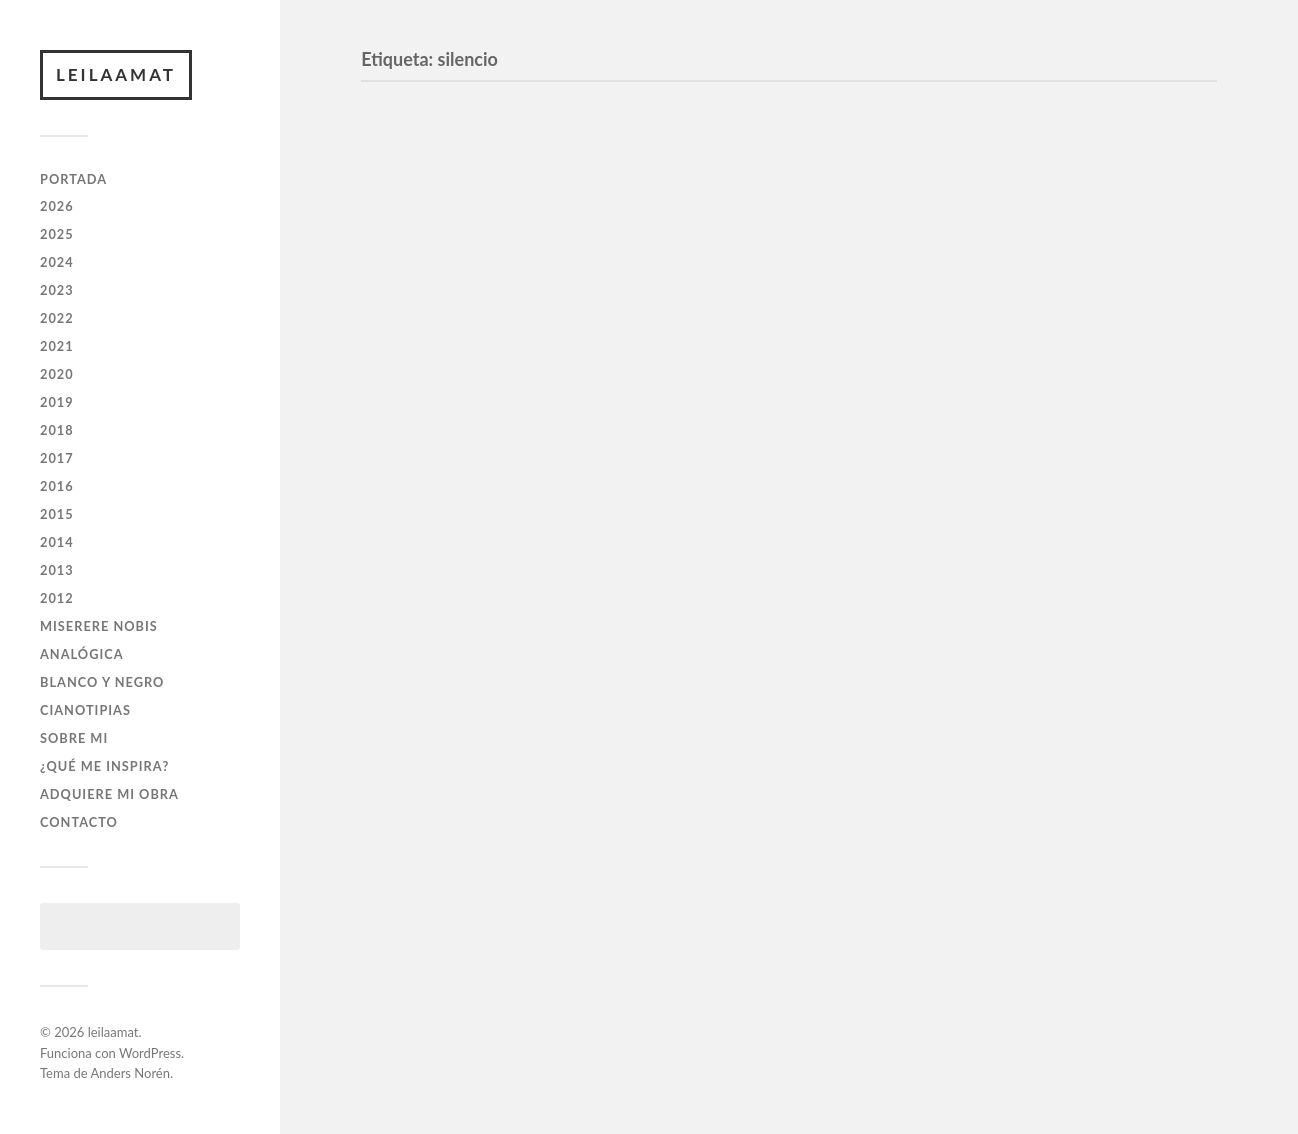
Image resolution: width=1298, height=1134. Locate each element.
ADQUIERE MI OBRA (109, 794)
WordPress (150, 1053)
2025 (57, 234)
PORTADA (73, 179)
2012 (57, 598)
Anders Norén (130, 1073)
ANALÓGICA (82, 654)
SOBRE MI (74, 738)
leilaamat (116, 74)
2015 (57, 514)
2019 (57, 402)
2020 (57, 374)
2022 (57, 318)
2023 (57, 290)
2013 (57, 570)
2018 (57, 430)
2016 (57, 486)
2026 (57, 206)
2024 (57, 262)
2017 (57, 458)
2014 (57, 542)
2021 (57, 346)
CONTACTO (79, 822)
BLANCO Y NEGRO (102, 682)
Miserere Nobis (99, 626)
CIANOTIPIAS (85, 710)
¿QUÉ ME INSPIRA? (104, 766)
